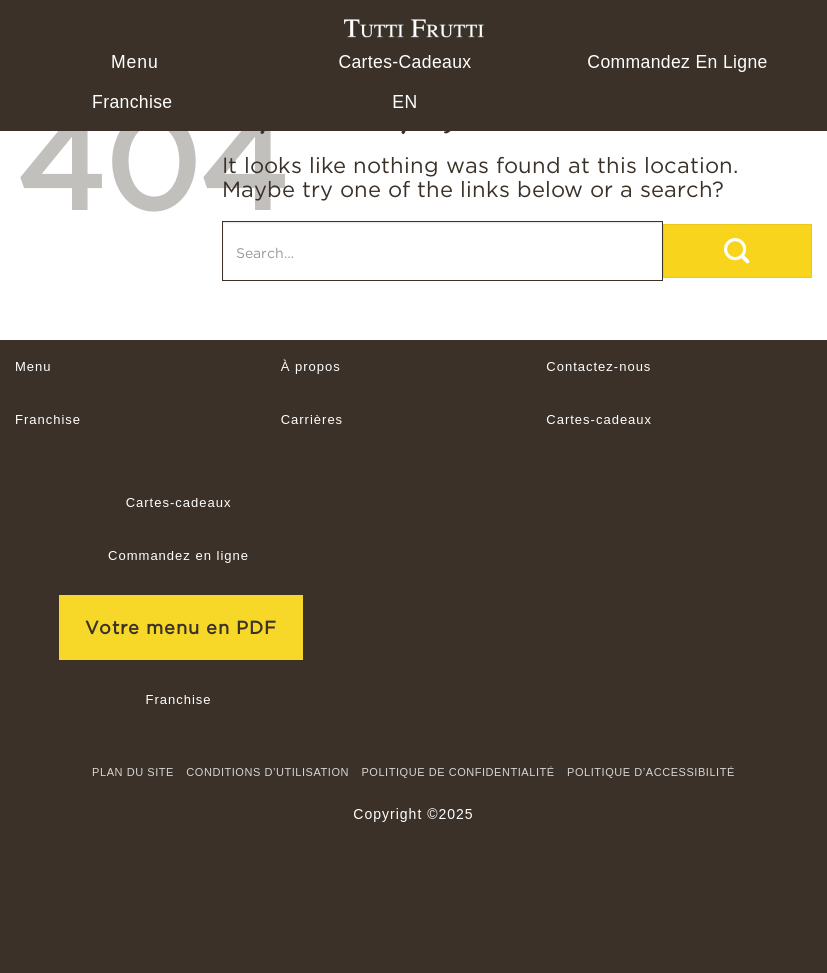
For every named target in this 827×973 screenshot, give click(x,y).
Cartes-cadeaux (404, 62)
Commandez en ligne (677, 62)
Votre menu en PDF (181, 627)
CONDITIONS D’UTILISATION (267, 772)
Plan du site (133, 772)
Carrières (312, 419)
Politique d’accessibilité (651, 772)
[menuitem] (404, 102)
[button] (132, 62)
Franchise (132, 102)
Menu (33, 366)
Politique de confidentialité (457, 772)
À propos (311, 366)
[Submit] (737, 250)
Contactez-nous (598, 366)
